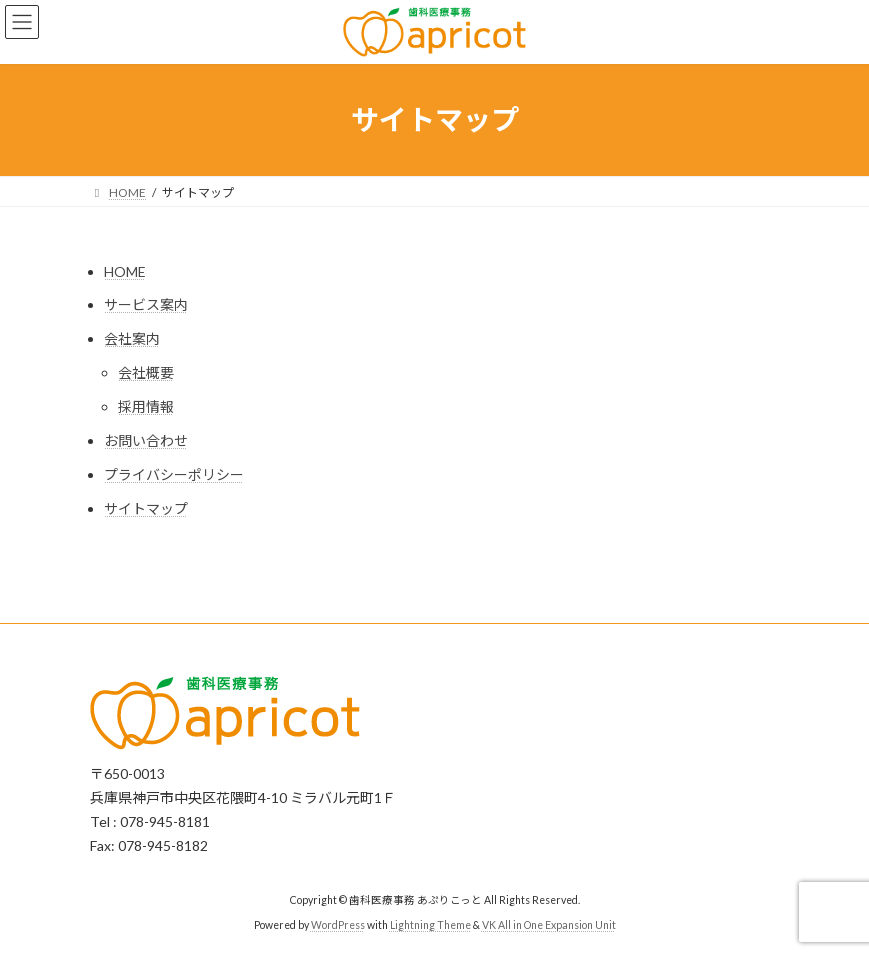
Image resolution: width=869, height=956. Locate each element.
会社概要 (146, 372)
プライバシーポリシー (174, 474)
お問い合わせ (146, 440)
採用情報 (146, 406)
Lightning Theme (430, 925)
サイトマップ (146, 508)
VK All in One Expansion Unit (549, 925)
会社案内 (132, 338)
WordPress (338, 925)
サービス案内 (146, 304)
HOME (125, 271)
